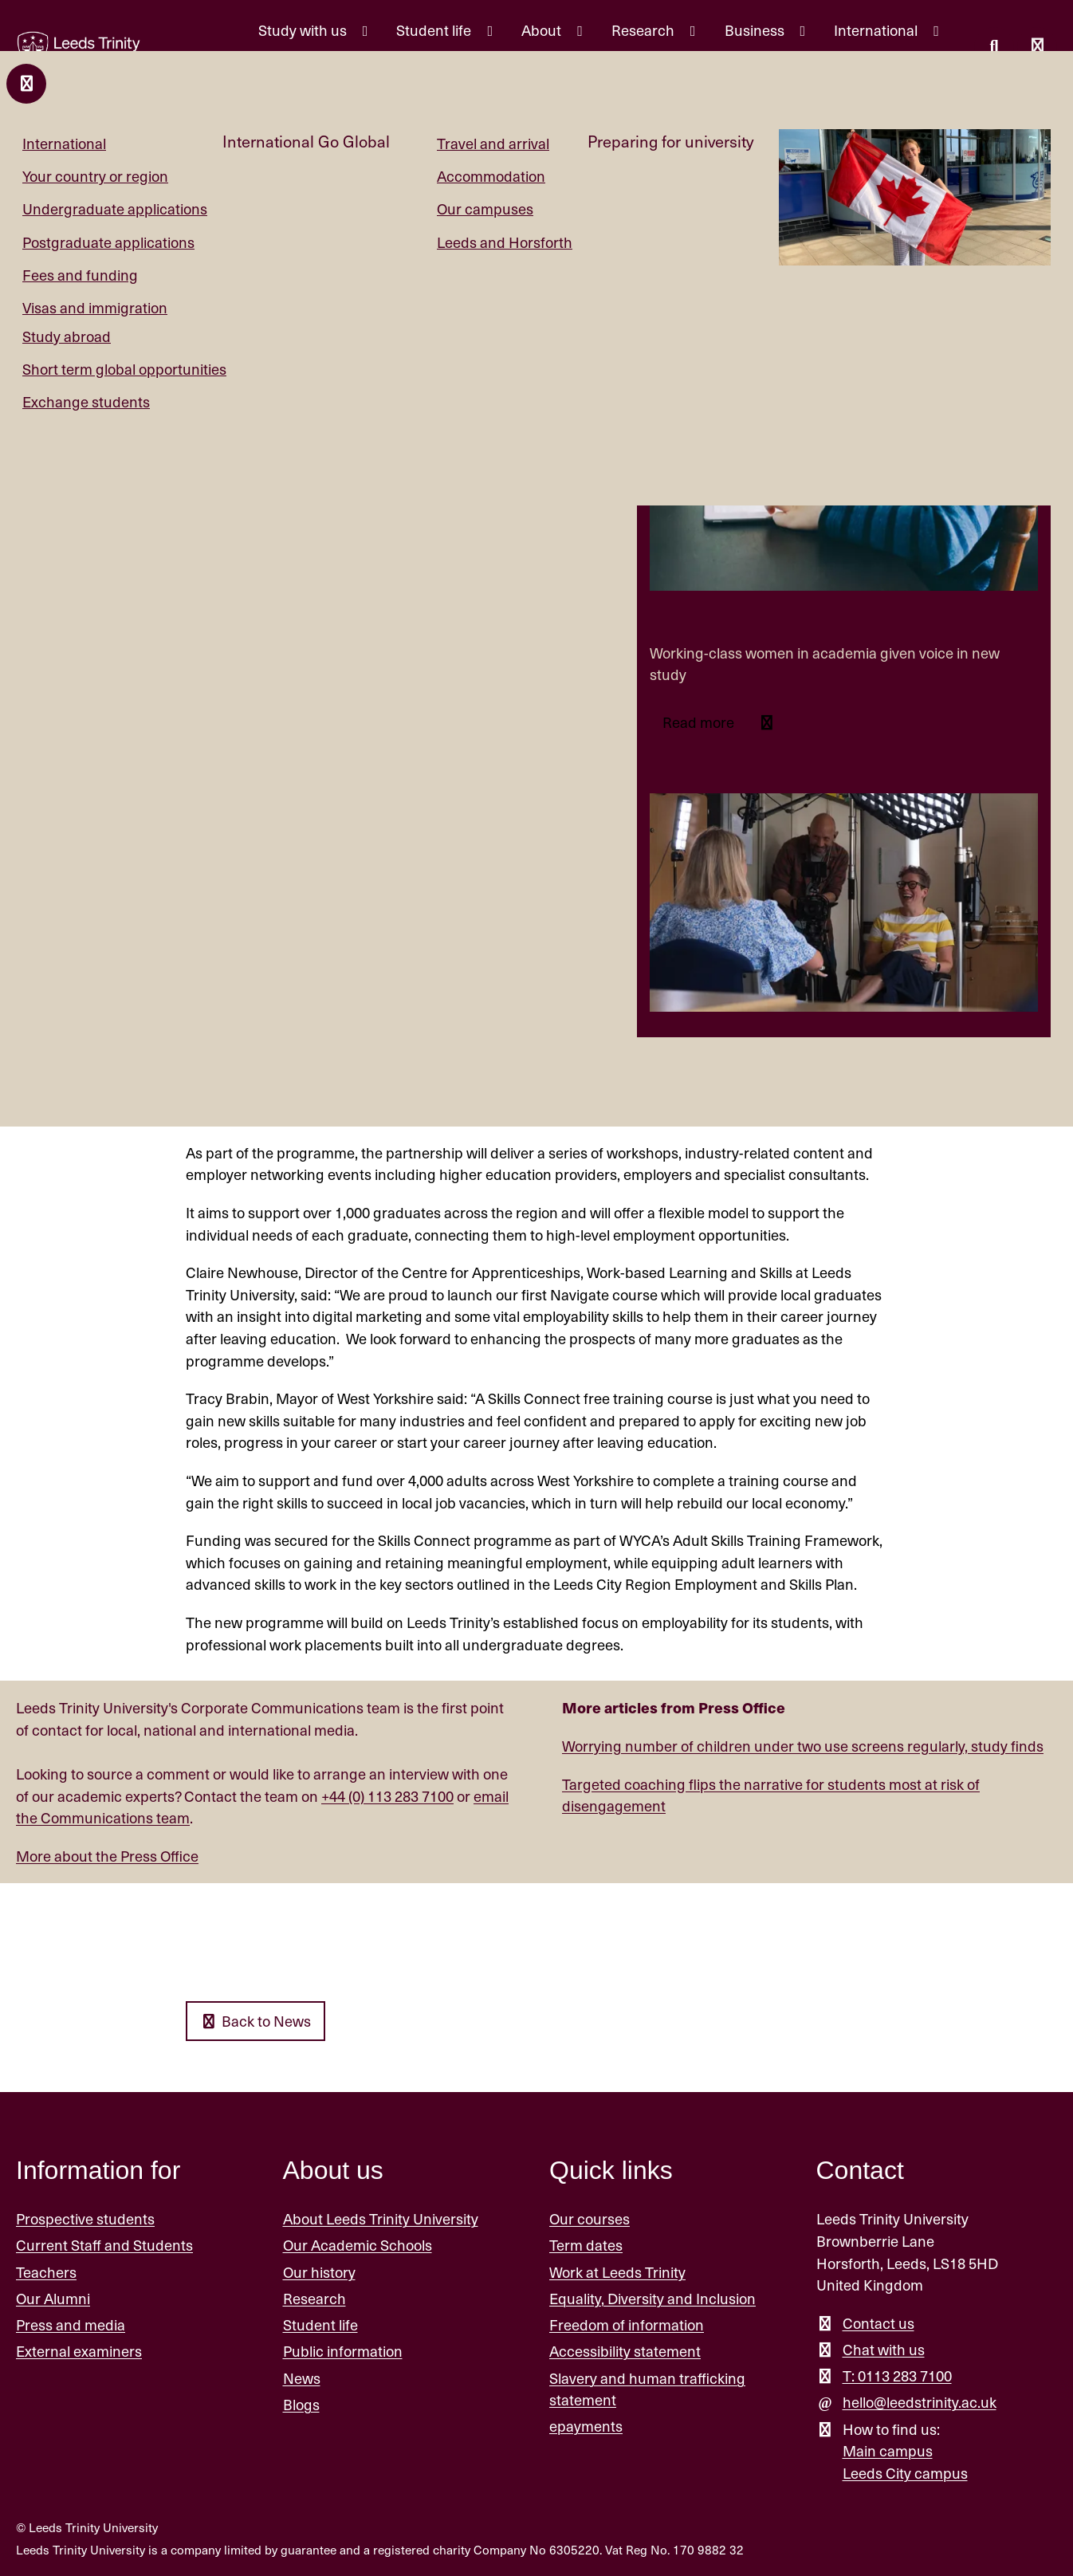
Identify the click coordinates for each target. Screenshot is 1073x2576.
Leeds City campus (905, 2473)
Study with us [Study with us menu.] (304, 30)
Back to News (255, 2021)
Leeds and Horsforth (504, 242)
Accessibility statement (625, 2351)
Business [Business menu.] (756, 30)
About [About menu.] (542, 30)
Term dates (586, 2245)
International (64, 143)
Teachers (46, 2272)
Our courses (589, 2218)
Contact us (878, 2323)
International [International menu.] (877, 30)
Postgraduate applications (108, 242)
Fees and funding (80, 275)
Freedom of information (626, 2324)
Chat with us (884, 2349)
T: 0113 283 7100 (897, 2375)
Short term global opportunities (124, 369)
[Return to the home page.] (79, 49)
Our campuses (485, 208)
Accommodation (491, 176)
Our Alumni (53, 2298)
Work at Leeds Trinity (617, 2272)
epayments (586, 2426)
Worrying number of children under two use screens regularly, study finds (803, 1746)
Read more (699, 722)
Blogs (301, 2404)
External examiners (79, 2351)
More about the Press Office (107, 1856)
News (301, 2378)
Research (314, 2298)
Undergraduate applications (114, 208)
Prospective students (85, 2218)
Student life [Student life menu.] (435, 30)
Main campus (888, 2450)
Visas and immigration (94, 307)
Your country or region (95, 176)
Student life (320, 2324)
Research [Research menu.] (644, 30)
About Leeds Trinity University (380, 2218)
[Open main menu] (1037, 47)
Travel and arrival (493, 143)
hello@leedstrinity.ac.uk (919, 2402)
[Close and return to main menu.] (26, 84)
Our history (319, 2272)
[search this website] (994, 47)
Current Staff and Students (104, 2245)
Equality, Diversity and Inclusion (652, 2298)
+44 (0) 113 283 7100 (387, 1796)
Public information (343, 2351)
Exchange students (86, 401)
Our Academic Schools (357, 2245)
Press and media (70, 2324)
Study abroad (66, 336)
